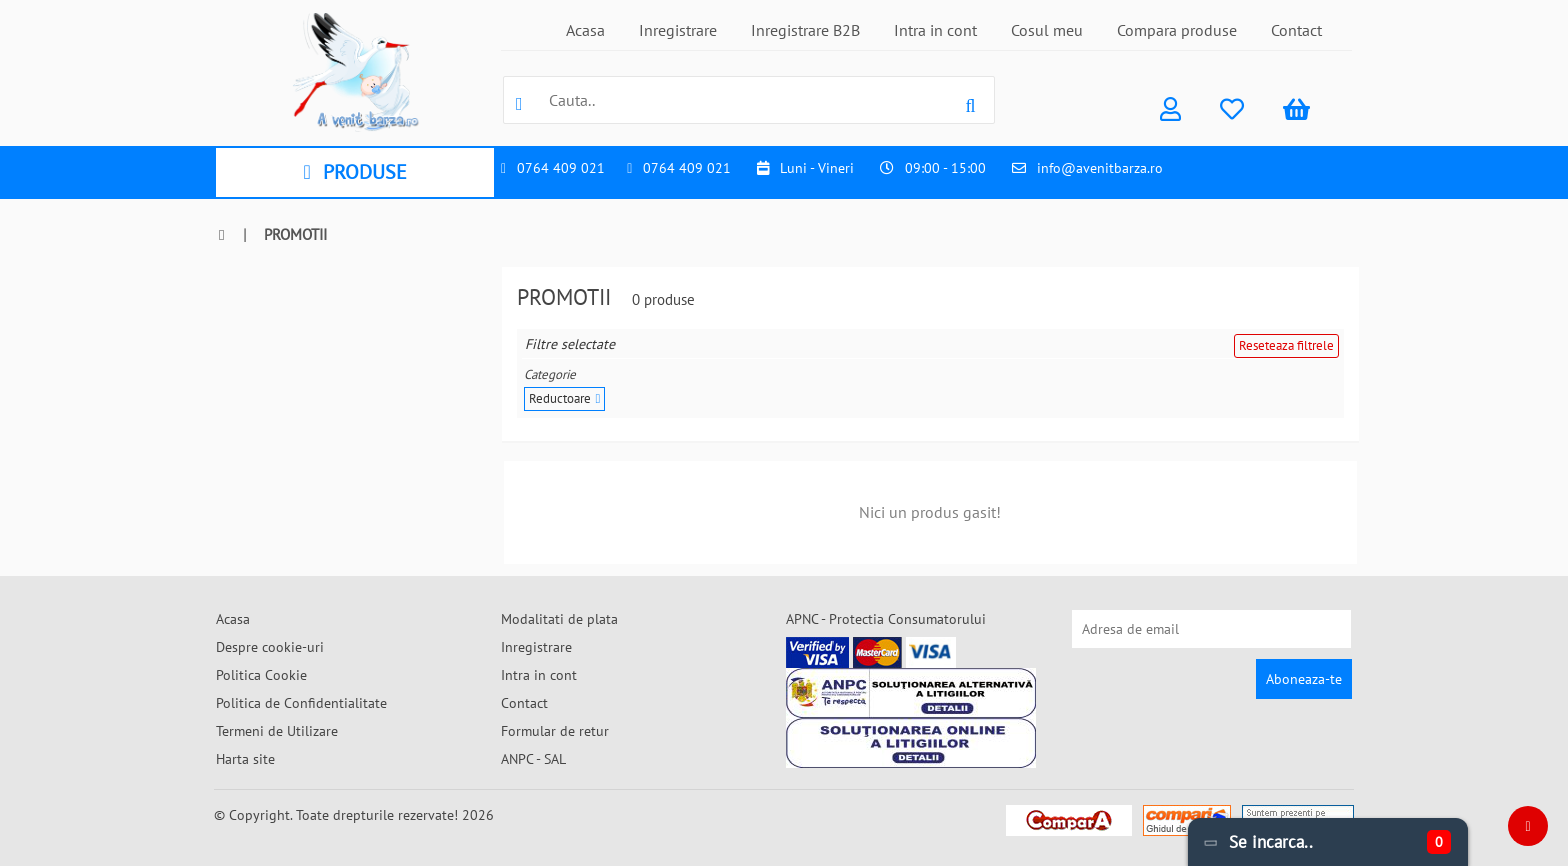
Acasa (585, 30)
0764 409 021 (561, 168)
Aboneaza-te (1304, 679)
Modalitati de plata (559, 619)
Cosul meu (1047, 30)
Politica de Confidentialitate (301, 703)
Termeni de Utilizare (277, 731)
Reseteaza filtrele (1286, 345)
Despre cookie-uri (270, 647)
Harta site (245, 759)
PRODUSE (354, 172)
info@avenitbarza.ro (1100, 168)
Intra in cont (935, 30)
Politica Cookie (261, 675)
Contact (1296, 30)
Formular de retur (555, 731)
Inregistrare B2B (805, 30)
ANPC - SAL (533, 759)
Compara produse (1177, 30)
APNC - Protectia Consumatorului (886, 619)
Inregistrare (678, 30)
